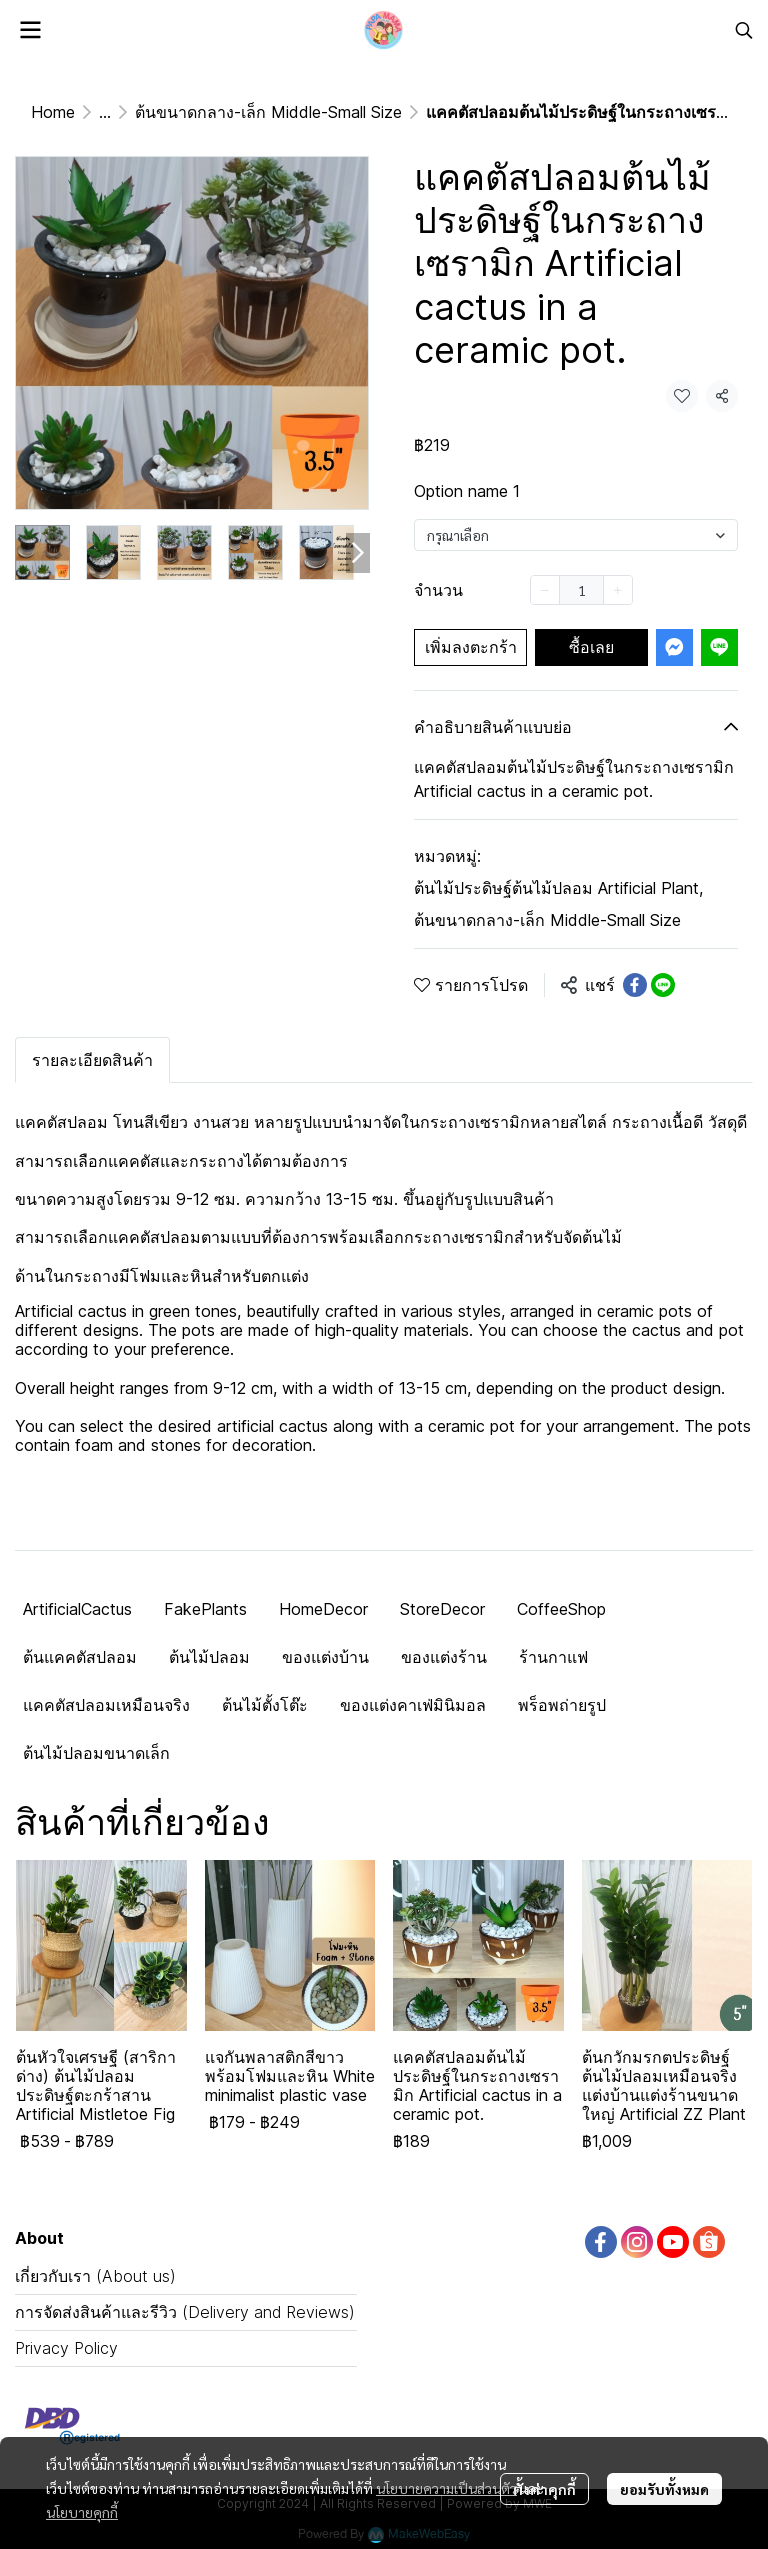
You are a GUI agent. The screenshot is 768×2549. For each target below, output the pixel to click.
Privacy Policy (66, 2348)
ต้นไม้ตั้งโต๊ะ (265, 1705)
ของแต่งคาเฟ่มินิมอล (413, 1705)
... (105, 112)
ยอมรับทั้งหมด (664, 2489)
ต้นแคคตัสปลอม (80, 1657)
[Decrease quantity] (545, 590)
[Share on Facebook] (635, 985)
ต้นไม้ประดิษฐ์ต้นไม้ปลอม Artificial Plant (558, 888)
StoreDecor (442, 1609)
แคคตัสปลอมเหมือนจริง (106, 1705)
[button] (744, 30)
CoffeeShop (561, 1609)
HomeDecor (323, 1609)
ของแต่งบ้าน (325, 1657)
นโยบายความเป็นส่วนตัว (446, 2488)
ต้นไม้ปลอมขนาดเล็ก (96, 1753)
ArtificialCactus (77, 1609)
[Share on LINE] (663, 985)
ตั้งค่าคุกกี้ (544, 2489)
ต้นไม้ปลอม (209, 1657)
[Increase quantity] (618, 590)
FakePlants (205, 1609)
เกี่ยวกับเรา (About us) (95, 2276)
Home (53, 112)
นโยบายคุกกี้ (82, 2512)
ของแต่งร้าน (444, 1657)
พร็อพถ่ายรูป (562, 1705)
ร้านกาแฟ (553, 1657)
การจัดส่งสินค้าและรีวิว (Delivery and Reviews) (185, 2312)
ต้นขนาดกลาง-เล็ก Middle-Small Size (268, 112)
